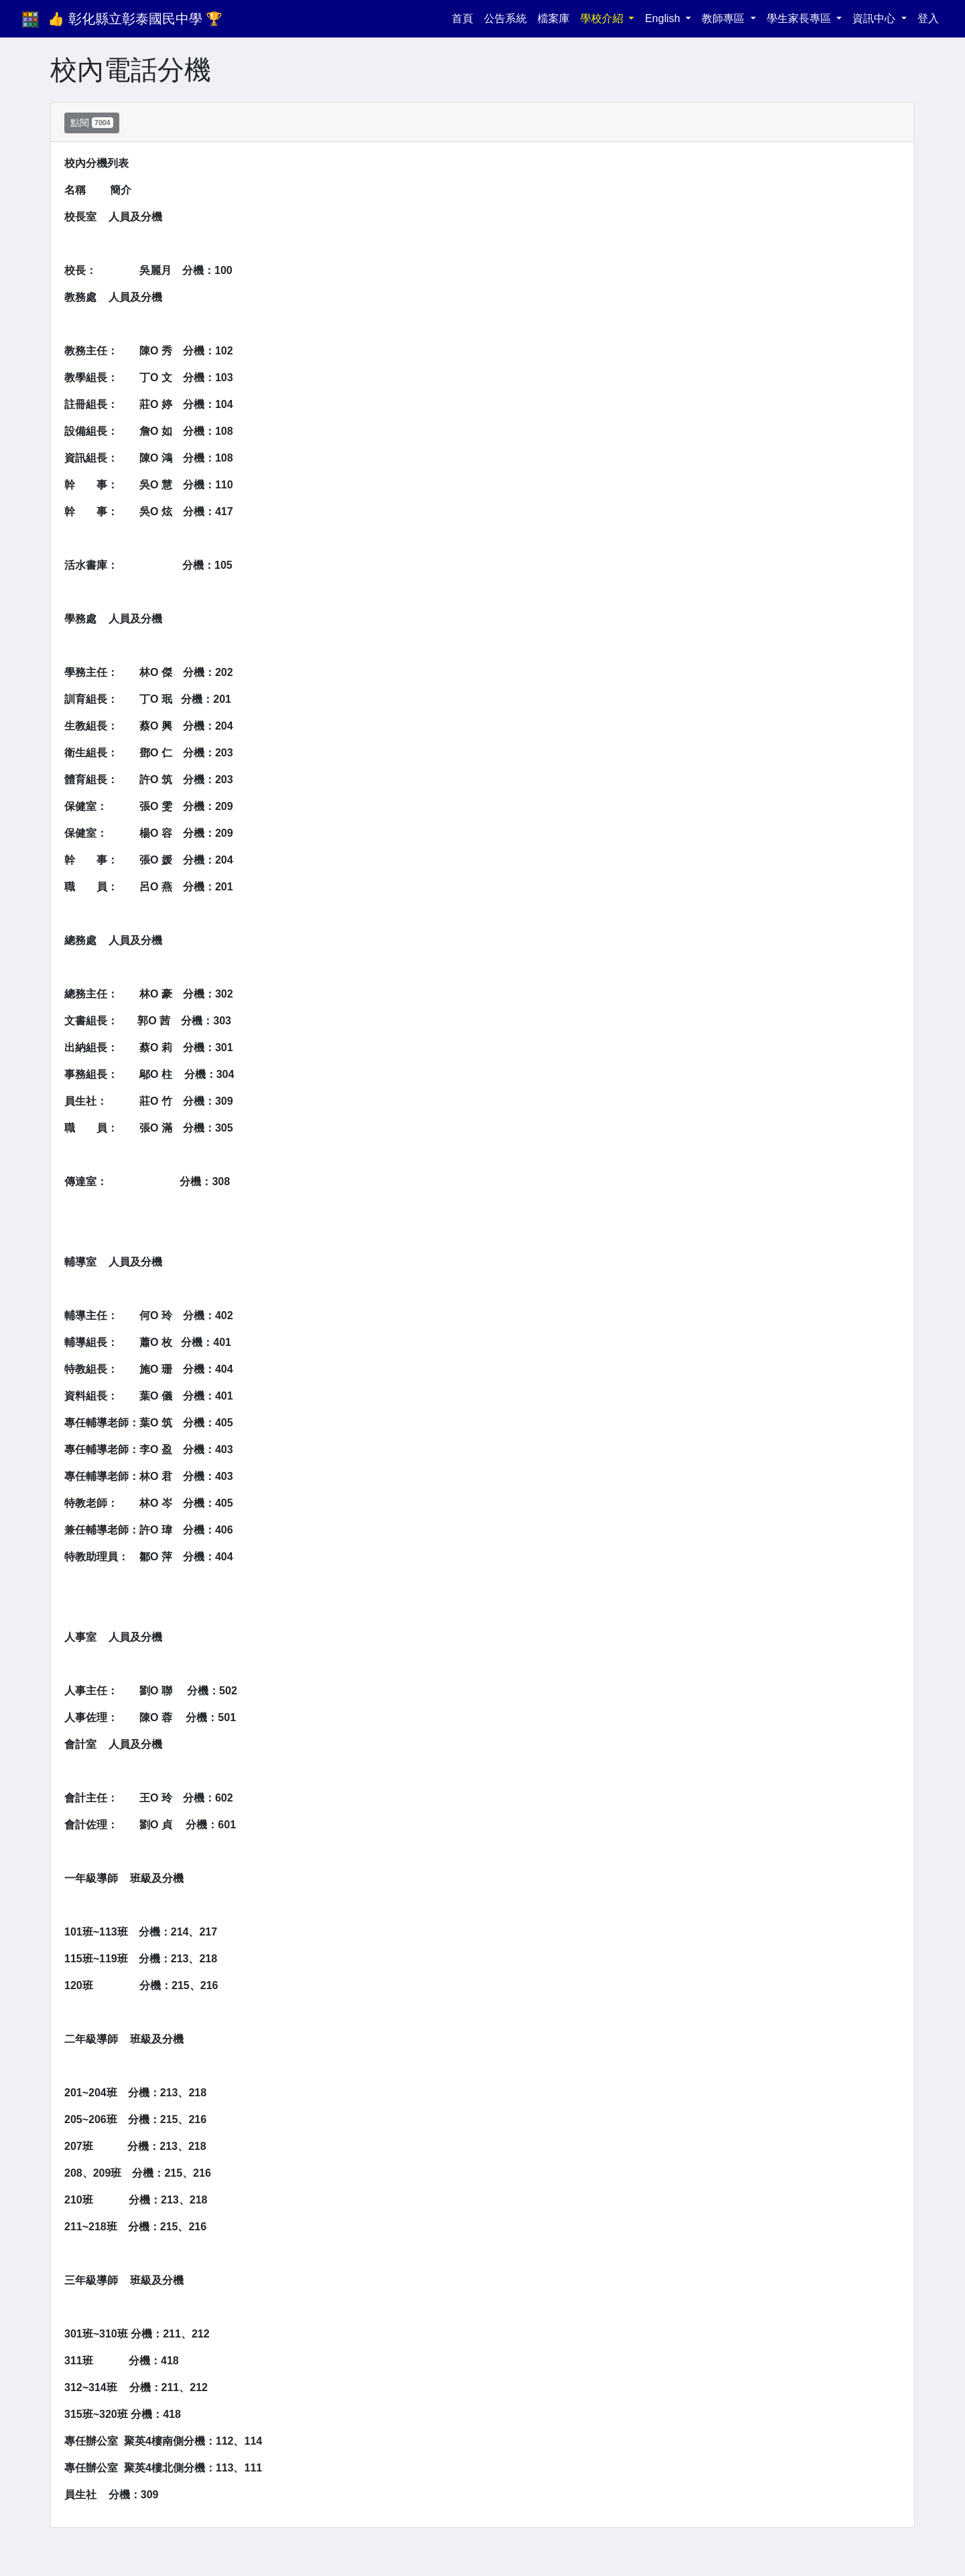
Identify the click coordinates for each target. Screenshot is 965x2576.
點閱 (91, 122)
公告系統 (505, 18)
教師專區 (724, 18)
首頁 (465, 17)
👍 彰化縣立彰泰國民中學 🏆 (135, 18)
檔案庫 (553, 18)
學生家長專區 (800, 18)
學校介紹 (603, 18)
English (664, 18)
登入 (928, 18)
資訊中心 (875, 18)
